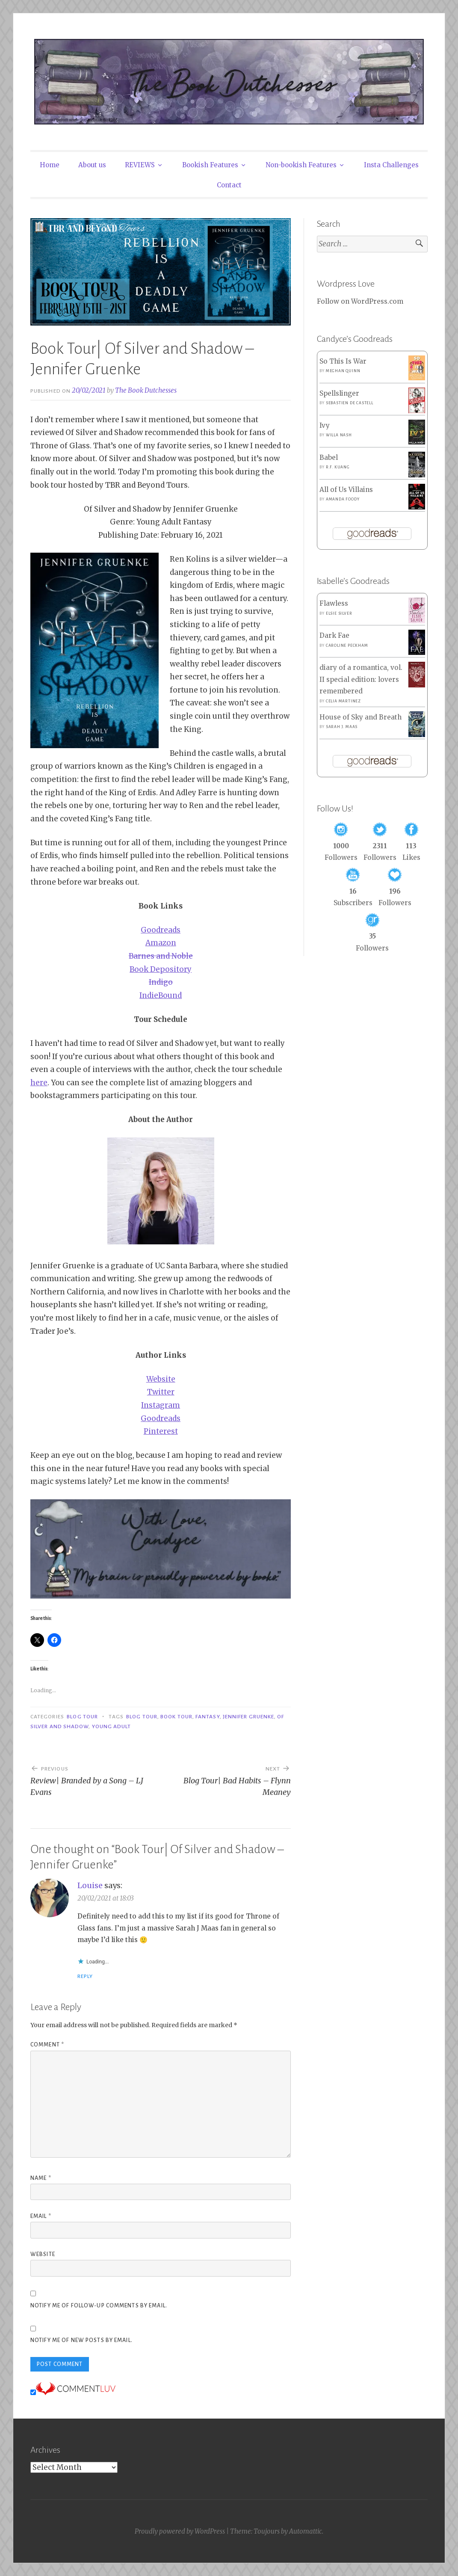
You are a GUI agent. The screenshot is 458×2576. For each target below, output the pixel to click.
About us (92, 165)
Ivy (324, 425)
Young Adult (111, 1726)
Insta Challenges (391, 165)
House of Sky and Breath (360, 717)
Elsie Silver (339, 613)
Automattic (305, 2531)
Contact (229, 185)
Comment (47, 2045)
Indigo (161, 982)
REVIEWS (140, 165)
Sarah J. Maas (342, 727)
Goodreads (160, 930)
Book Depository (161, 969)
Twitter (160, 1392)
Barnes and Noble (161, 956)
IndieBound (160, 995)
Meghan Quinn (343, 371)
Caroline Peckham (347, 645)
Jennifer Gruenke (248, 1717)
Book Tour (176, 1717)
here (38, 1082)
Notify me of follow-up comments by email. (98, 2306)
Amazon (160, 942)
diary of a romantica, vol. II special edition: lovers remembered (360, 679)
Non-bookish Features (301, 165)
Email (40, 2216)
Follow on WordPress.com (360, 301)
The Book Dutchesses (146, 390)
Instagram (160, 1405)
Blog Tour (82, 1717)
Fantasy (207, 1717)
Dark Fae (334, 635)
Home (49, 165)
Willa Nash (339, 435)
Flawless (333, 603)
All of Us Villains (346, 490)
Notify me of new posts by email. (81, 2340)
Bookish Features (210, 165)
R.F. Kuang (338, 467)
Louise (90, 1885)
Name (40, 2178)
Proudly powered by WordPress (180, 2531)
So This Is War (342, 361)
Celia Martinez (343, 701)
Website (160, 1379)
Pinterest (161, 1431)
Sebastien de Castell (349, 403)
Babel (328, 457)
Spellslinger (339, 393)
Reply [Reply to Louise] (85, 1976)
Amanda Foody (343, 499)
